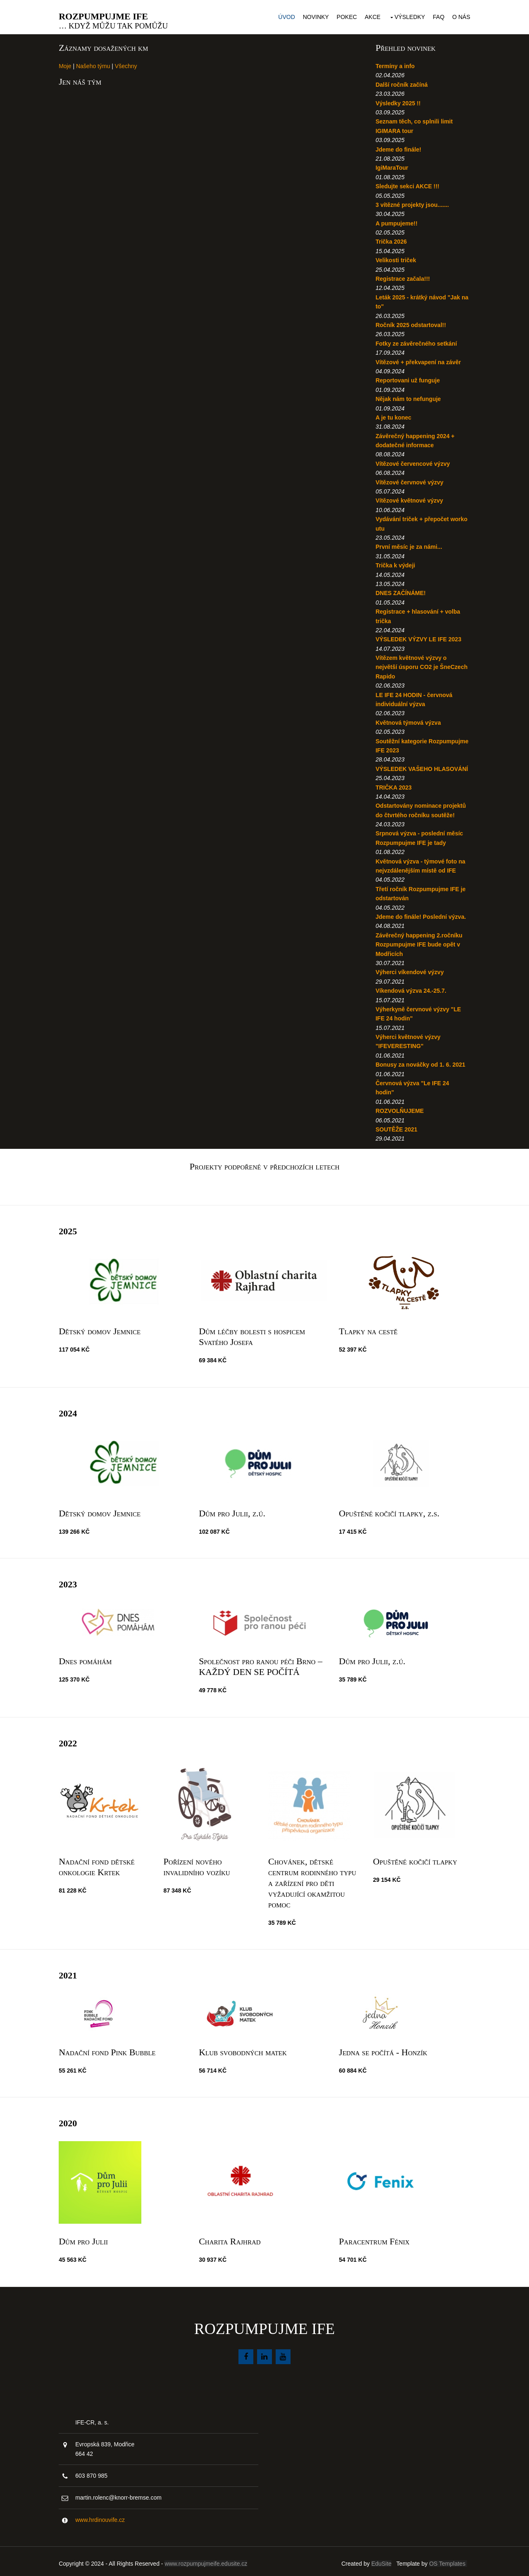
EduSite (378, 2559)
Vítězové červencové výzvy (412, 461)
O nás (457, 15)
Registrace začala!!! (402, 276)
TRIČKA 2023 (393, 794)
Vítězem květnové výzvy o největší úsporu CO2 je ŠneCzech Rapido (410, 664)
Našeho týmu (97, 63)
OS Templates (445, 2559)
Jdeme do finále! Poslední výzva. (420, 923)
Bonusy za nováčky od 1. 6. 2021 (420, 1071)
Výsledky (406, 15)
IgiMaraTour (391, 165)
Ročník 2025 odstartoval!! (410, 322)
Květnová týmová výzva (407, 720)
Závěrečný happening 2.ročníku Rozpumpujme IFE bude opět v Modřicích (418, 951)
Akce (369, 15)
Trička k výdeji (395, 563)
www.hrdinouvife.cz (104, 2516)
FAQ (435, 15)
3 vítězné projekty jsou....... (411, 202)
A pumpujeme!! (396, 221)
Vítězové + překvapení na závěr (417, 359)
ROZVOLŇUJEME (399, 1118)
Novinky (312, 15)
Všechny (130, 63)
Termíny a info (394, 63)
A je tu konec (393, 415)
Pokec (343, 15)
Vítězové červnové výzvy (409, 480)
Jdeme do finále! (397, 147)
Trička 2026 (390, 239)
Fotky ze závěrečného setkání (415, 341)
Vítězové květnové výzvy (408, 498)
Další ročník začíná (401, 82)
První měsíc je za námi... (408, 544)
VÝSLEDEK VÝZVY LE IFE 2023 (417, 636)
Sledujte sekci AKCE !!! (406, 183)
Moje (68, 63)
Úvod (283, 15)
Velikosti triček (395, 257)
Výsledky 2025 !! (397, 100)
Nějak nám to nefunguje (407, 396)
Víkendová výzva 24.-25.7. (410, 997)
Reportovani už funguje (407, 378)
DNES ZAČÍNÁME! (400, 590)
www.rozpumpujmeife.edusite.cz (209, 2559)
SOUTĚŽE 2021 (396, 1136)
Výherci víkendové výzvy (409, 979)
